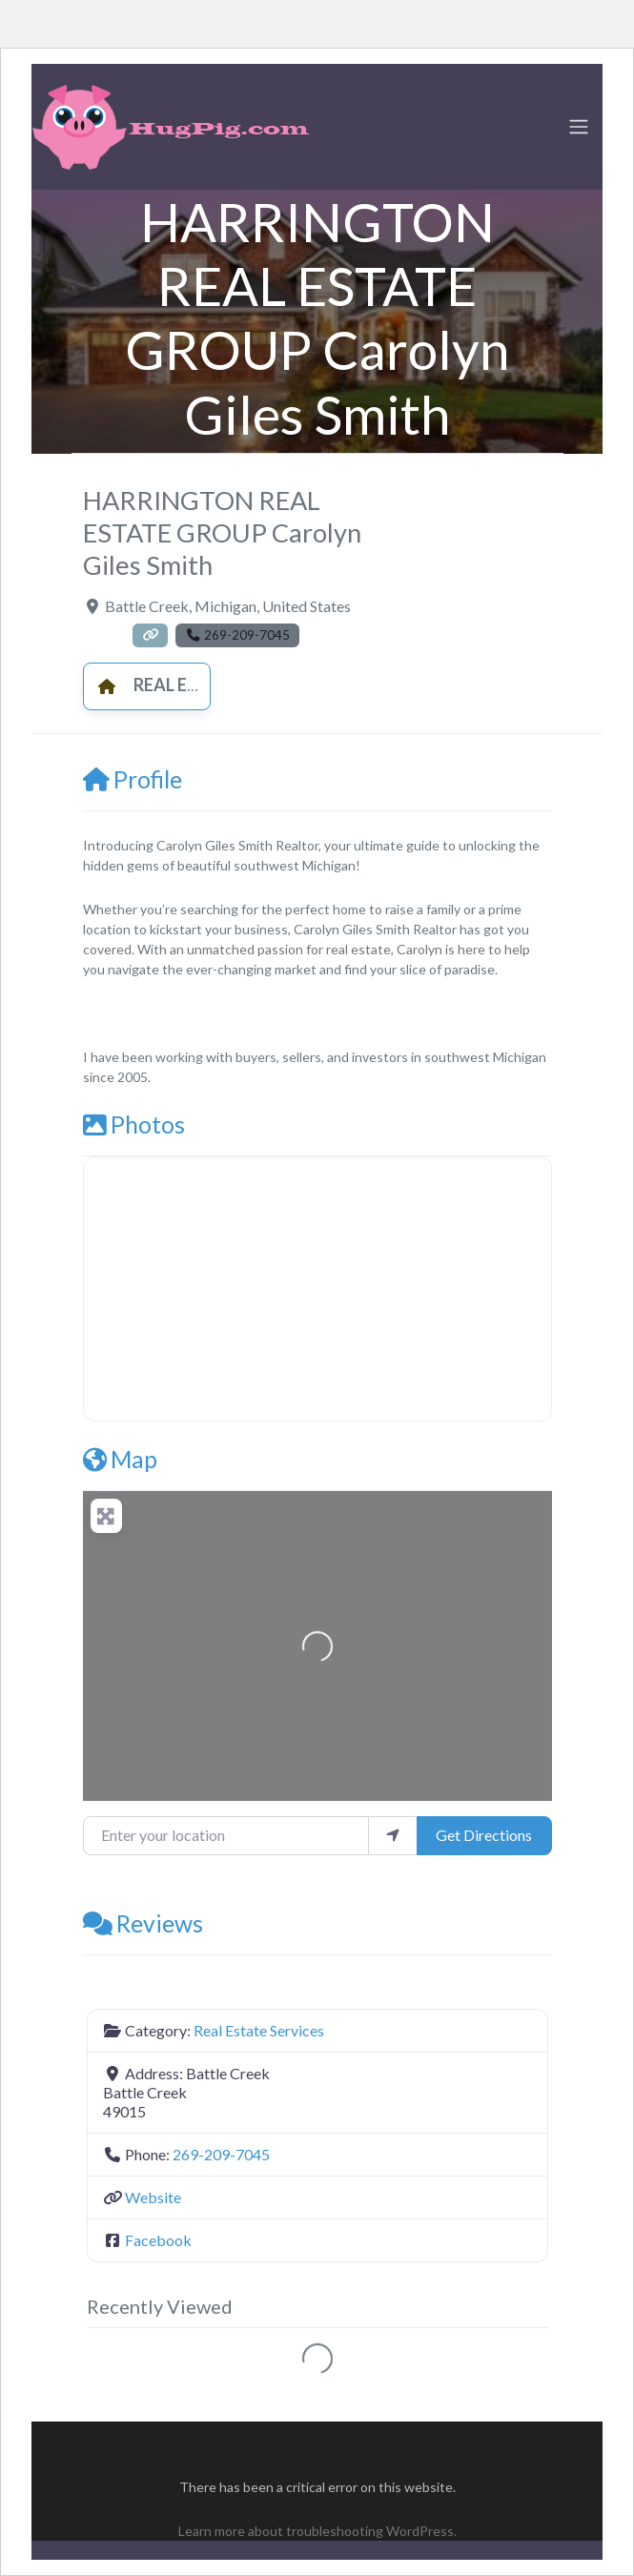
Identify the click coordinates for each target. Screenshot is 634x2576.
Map (120, 1459)
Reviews (143, 1923)
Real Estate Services (204, 684)
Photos (134, 1124)
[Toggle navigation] (579, 127)
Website (153, 2197)
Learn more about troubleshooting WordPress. (317, 2531)
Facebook (158, 2240)
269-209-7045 (221, 2154)
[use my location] (393, 1835)
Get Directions (484, 1835)
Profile (132, 779)
